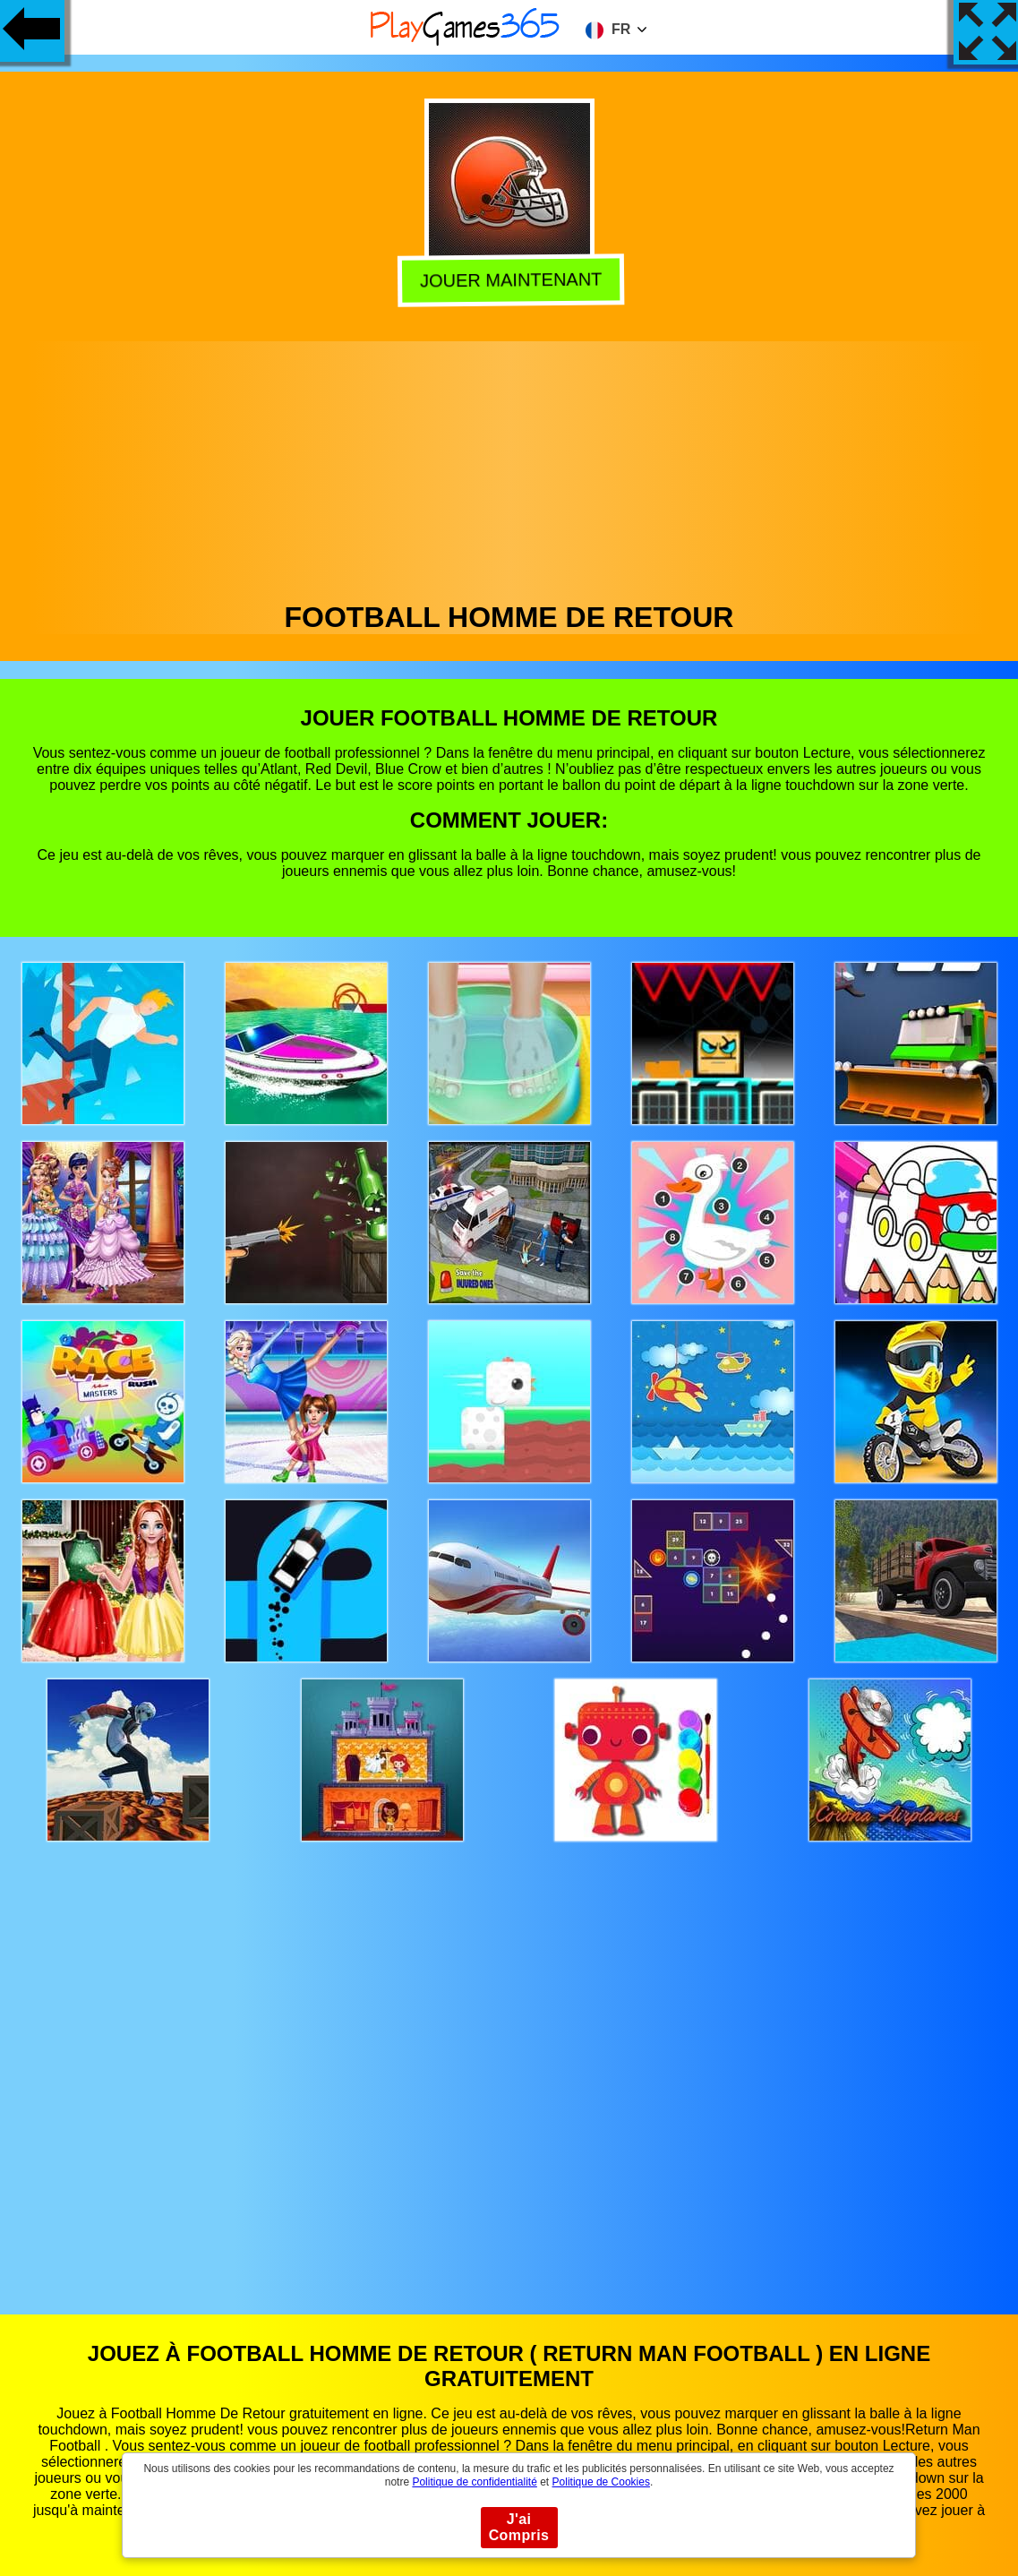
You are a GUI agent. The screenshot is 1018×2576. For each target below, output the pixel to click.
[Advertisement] (509, 466)
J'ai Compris (519, 2527)
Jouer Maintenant (509, 280)
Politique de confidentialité (474, 2482)
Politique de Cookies (601, 2482)
